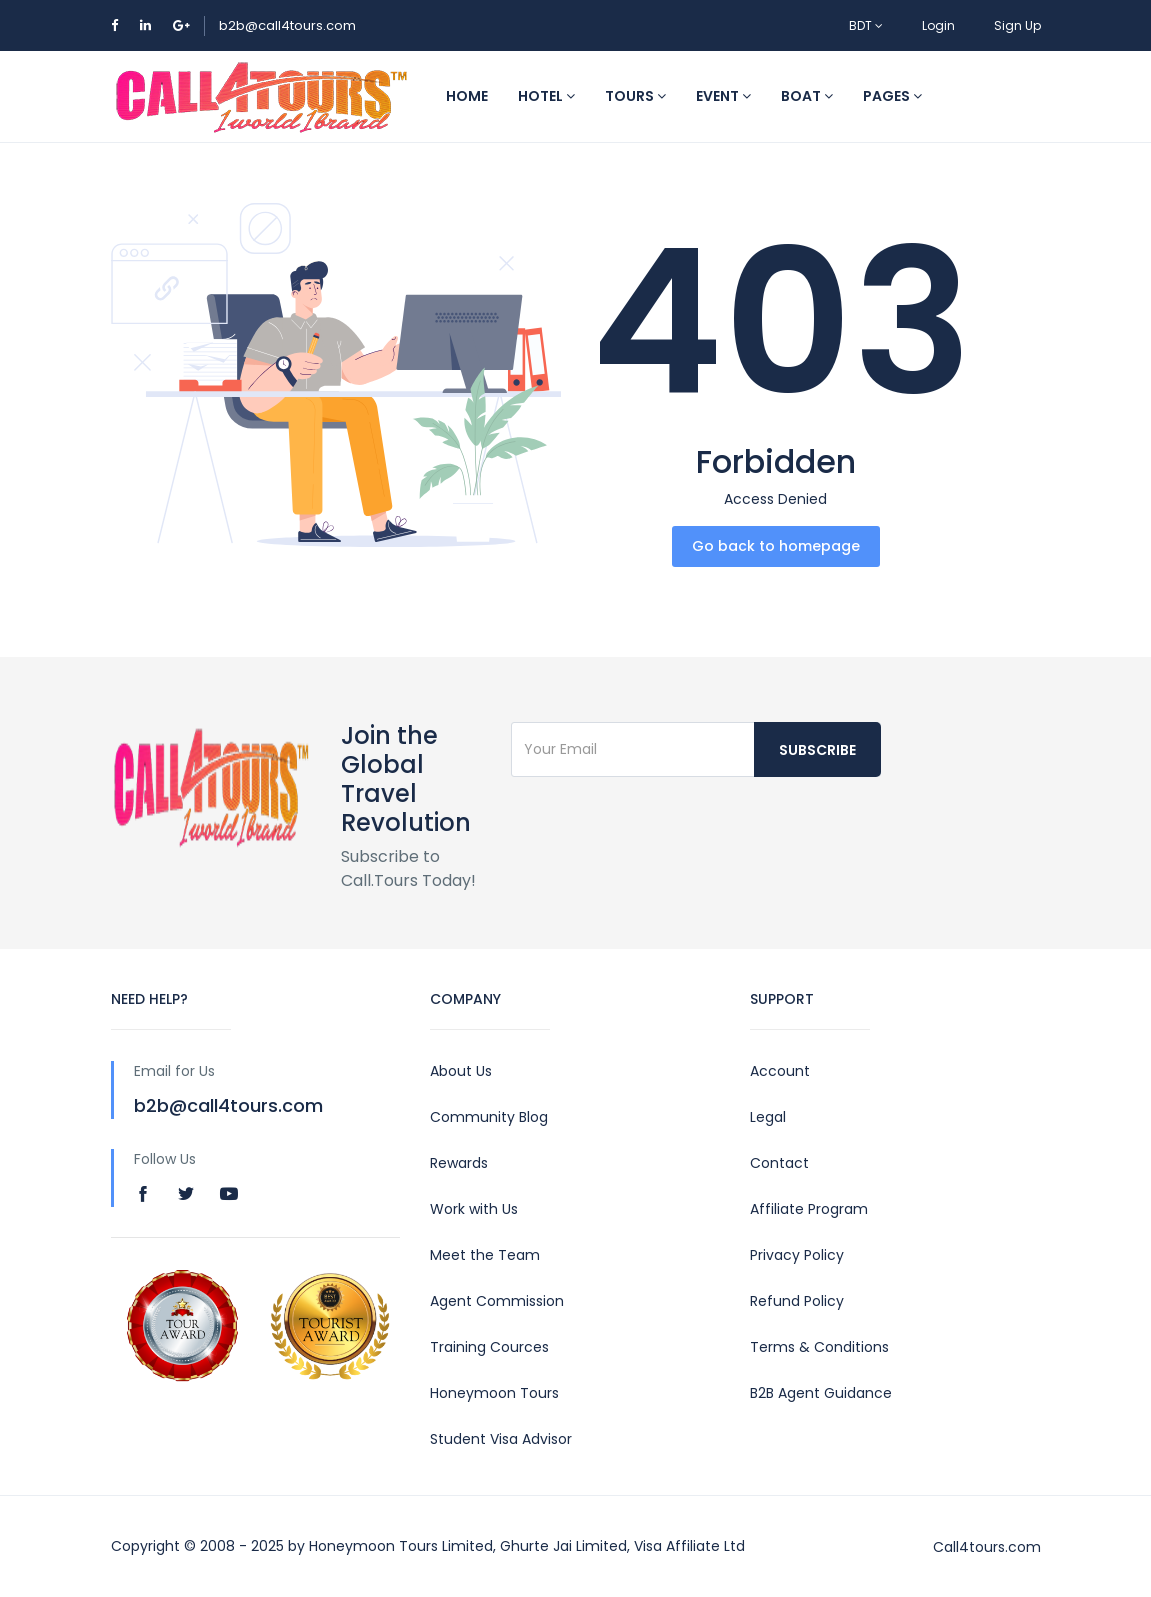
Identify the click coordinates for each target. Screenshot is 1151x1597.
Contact (779, 1163)
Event (723, 96)
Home (467, 96)
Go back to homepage (776, 546)
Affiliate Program (809, 1209)
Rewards (459, 1163)
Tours (635, 96)
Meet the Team (485, 1255)
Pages (892, 96)
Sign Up (1017, 25)
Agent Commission (497, 1301)
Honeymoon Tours (494, 1393)
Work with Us (474, 1209)
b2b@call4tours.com (287, 25)
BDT (866, 25)
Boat (807, 96)
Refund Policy (797, 1301)
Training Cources (489, 1347)
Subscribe (817, 750)
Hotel (546, 96)
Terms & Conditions (819, 1347)
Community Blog (489, 1117)
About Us (461, 1071)
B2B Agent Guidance (821, 1393)
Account (780, 1071)
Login (938, 25)
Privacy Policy (797, 1255)
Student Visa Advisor (501, 1439)
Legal (768, 1117)
